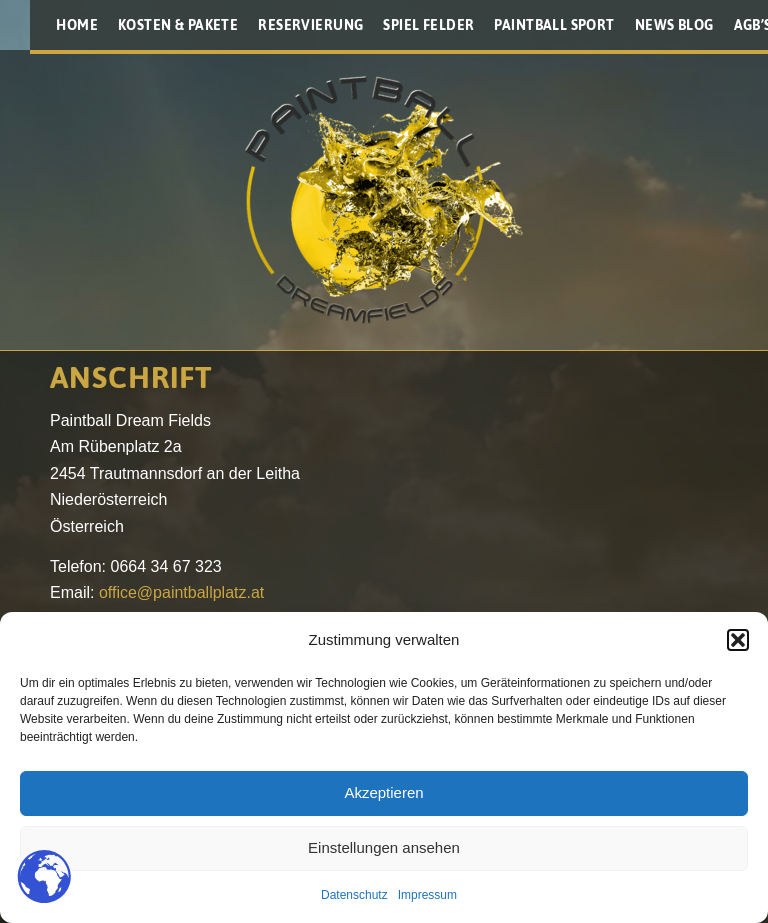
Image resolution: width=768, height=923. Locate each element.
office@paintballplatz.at (181, 592)
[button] (738, 640)
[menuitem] (77, 25)
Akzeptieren (383, 792)
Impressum (427, 895)
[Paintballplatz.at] (384, 200)
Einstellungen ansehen (384, 847)
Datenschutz (354, 895)
